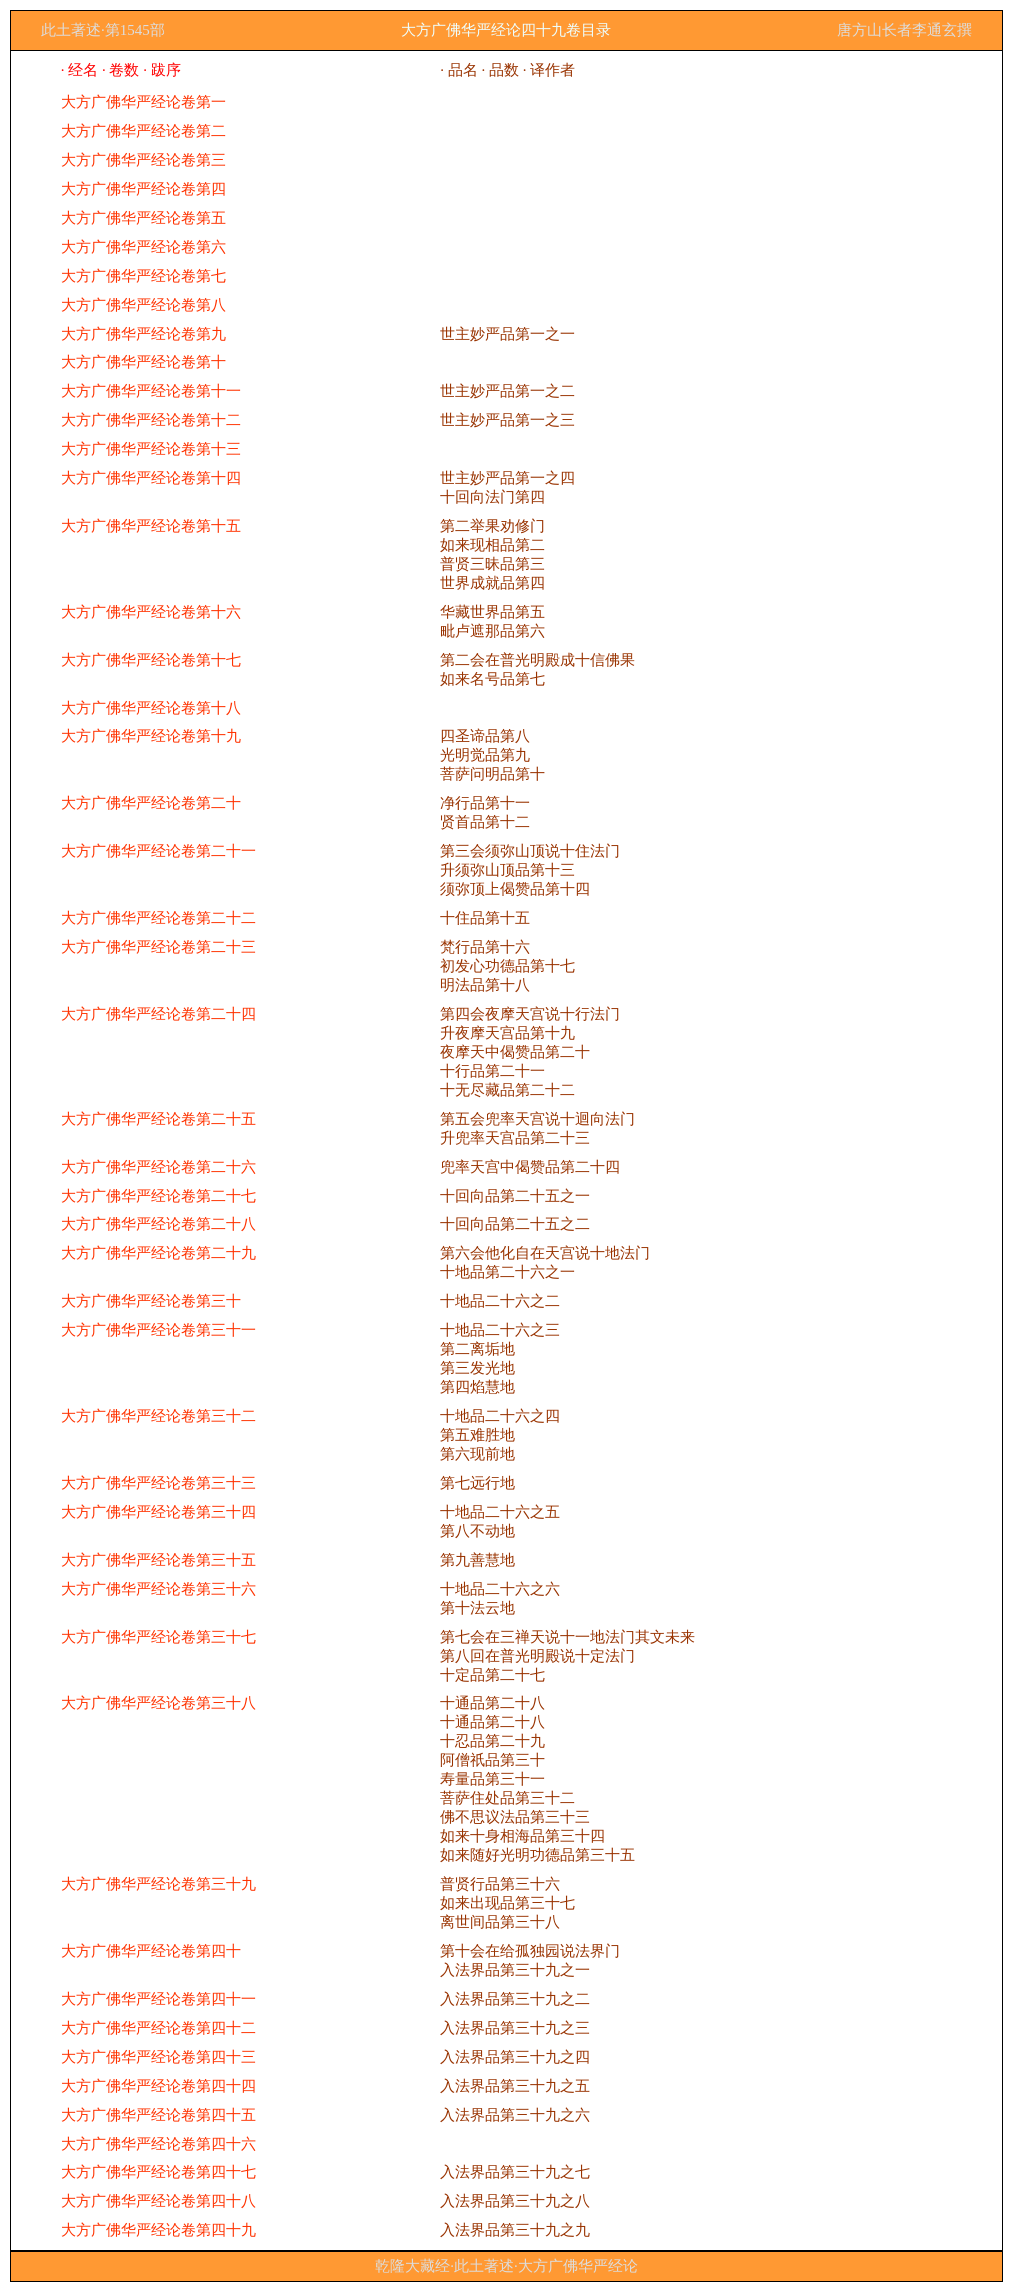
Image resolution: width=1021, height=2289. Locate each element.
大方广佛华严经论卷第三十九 (158, 1884)
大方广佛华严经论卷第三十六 (158, 1589)
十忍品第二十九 (492, 1741)
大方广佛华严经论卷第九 (143, 334)
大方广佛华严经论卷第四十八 (158, 2201)
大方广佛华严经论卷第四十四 (158, 2086)
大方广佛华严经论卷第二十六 (158, 1167)
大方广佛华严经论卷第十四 (151, 478)
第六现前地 (477, 1454)
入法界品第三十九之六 (515, 2115)
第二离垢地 (477, 1349)
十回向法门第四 (492, 497)
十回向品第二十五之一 (515, 1196)
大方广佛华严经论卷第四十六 (158, 2144)
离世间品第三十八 (500, 1922)
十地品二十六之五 (500, 1512)
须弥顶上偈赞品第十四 (515, 889)
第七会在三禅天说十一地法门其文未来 (567, 1637)
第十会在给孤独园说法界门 (530, 1951)
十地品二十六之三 (500, 1330)
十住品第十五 (485, 918)
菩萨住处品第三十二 (507, 1798)
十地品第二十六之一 (507, 1272)
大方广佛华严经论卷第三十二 (158, 1416)
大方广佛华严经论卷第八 (143, 305)
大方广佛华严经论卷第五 (143, 218)
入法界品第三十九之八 (515, 2201)
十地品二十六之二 (500, 1301)
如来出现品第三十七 (507, 1903)
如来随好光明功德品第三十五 (537, 1855)
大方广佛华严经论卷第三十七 (158, 1637)
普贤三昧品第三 (492, 564)
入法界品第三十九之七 (515, 2172)
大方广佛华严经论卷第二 (143, 131)
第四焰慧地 (477, 1387)
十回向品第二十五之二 (515, 1224)
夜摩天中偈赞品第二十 (515, 1052)
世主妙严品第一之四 (507, 478)
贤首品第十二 (485, 822)
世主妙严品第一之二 (507, 391)
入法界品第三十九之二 (515, 1999)
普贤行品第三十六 (500, 1884)
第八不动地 (477, 1531)
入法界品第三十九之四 (515, 2057)
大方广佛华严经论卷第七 (143, 276)
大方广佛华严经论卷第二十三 (158, 947)
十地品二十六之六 (500, 1589)
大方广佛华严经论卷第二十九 (158, 1253)
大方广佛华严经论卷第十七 (151, 660)
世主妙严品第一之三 (507, 420)
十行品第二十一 (492, 1071)
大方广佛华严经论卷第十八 (151, 708)
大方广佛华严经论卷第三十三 (158, 1483)
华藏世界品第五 (492, 612)
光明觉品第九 (485, 755)
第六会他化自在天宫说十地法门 (545, 1253)
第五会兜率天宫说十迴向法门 (537, 1119)
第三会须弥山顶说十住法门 (530, 851)
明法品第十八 (485, 985)
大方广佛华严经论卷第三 (143, 160)
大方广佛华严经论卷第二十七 (158, 1196)
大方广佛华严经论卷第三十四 (158, 1512)
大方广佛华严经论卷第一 (143, 102)
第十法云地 (477, 1608)
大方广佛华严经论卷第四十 (151, 1951)
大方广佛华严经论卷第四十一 (158, 1999)
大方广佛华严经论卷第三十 (151, 1301)
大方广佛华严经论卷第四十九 (158, 2230)
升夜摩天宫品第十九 (507, 1033)
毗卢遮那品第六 (492, 631)
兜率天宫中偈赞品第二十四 (530, 1167)
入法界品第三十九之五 (515, 2086)
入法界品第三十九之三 (515, 2028)
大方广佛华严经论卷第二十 (151, 803)
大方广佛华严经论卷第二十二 (158, 918)
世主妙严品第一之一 (507, 334)
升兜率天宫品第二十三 (515, 1138)
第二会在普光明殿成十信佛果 (537, 660)
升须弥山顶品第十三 (507, 870)
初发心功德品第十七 (507, 966)
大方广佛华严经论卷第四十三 (158, 2057)
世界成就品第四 (492, 583)
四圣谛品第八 (485, 736)
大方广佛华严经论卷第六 (143, 247)
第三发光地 (477, 1368)
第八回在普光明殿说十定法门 (537, 1656)
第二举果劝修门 (492, 526)
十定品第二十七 (492, 1675)
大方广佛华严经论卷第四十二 (158, 2028)
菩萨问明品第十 (492, 774)
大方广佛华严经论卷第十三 (151, 449)
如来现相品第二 (492, 545)
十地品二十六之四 (500, 1416)
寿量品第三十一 (492, 1779)
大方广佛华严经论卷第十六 (151, 612)
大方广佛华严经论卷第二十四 (158, 1014)
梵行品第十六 (485, 947)
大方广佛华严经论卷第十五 (151, 526)
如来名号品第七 (492, 679)
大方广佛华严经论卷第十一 (151, 391)
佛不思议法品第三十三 (515, 1817)
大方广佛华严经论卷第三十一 (158, 1330)
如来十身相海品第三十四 (522, 1836)
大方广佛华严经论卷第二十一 (158, 851)
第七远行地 (477, 1483)
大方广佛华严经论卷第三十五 (158, 1560)
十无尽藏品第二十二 (507, 1090)
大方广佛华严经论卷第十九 (151, 736)
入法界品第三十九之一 (515, 1970)
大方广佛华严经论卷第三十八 (158, 1703)
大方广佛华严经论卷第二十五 (158, 1119)
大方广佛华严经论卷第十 (143, 362)
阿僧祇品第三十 (492, 1760)
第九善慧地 (477, 1560)
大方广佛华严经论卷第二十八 (158, 1224)
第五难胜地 (477, 1435)
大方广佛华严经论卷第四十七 (158, 2172)
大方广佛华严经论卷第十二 (151, 420)
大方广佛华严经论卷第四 (143, 189)
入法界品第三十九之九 (515, 2230)
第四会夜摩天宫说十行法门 (530, 1014)
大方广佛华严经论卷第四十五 (158, 2115)
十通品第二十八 (492, 1703)
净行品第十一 (485, 803)
